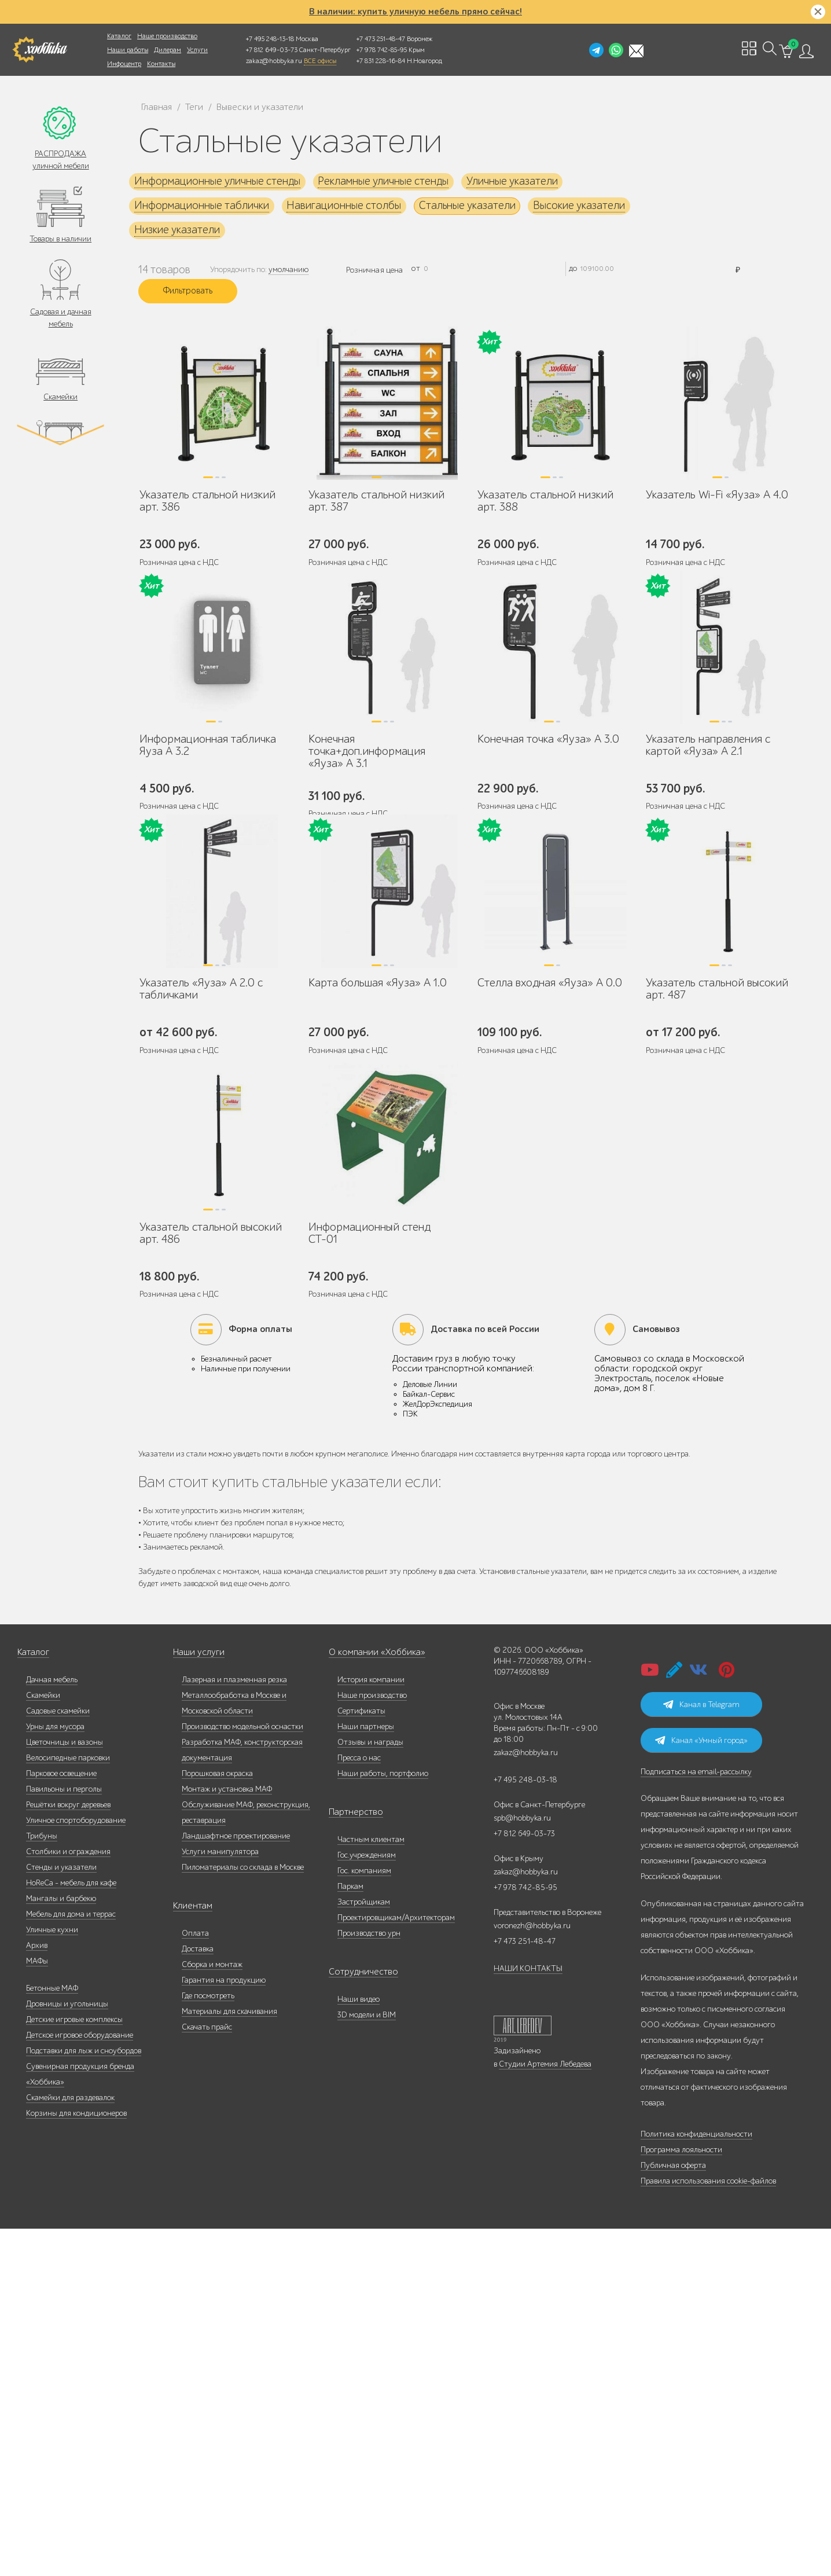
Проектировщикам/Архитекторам (396, 2265)
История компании (371, 2027)
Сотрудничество (357, 2319)
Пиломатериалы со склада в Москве (243, 2214)
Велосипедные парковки (68, 2105)
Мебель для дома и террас (71, 2261)
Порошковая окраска (217, 2121)
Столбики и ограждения (68, 2199)
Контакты (161, 64)
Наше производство (167, 36)
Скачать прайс (207, 2374)
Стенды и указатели (61, 2214)
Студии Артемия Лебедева (545, 2411)
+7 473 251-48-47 (380, 39)
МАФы (37, 2308)
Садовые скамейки (58, 2058)
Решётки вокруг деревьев (68, 2152)
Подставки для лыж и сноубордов (83, 2398)
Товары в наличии (60, 240)
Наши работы (127, 50)
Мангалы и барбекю (61, 2246)
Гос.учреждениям (366, 2202)
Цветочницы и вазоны (64, 2089)
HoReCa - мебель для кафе (71, 2230)
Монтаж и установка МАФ (227, 2136)
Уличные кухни (52, 2277)
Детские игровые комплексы (74, 2367)
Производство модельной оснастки (242, 2074)
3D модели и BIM (366, 2362)
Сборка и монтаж (212, 2312)
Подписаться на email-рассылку (696, 2119)
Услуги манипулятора (220, 2199)
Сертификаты (361, 2058)
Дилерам (167, 50)
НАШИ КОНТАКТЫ (528, 2316)
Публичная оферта (673, 2513)
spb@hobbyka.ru (522, 2165)
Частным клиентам (371, 2187)
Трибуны (41, 2183)
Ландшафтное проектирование (236, 2183)
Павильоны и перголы (64, 2136)
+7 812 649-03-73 (271, 50)
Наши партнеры (365, 2074)
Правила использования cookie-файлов (708, 2528)
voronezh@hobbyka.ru (532, 2273)
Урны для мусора (55, 2074)
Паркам (350, 2234)
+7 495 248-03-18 (525, 2127)
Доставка (198, 2296)
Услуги (197, 50)
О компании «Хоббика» (370, 2000)
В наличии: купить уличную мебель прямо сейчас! (415, 11)
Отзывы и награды (370, 2089)
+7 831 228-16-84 (380, 61)
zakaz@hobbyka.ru (274, 61)
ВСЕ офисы (320, 61)
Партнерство (351, 2159)
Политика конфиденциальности (696, 2481)
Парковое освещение (61, 2121)
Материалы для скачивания (229, 2359)
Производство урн (368, 2280)
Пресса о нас (359, 2105)
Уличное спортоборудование (76, 2168)
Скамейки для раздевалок (70, 2445)
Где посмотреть (208, 2343)
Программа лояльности (681, 2497)
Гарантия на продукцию (224, 2327)
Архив (36, 2293)
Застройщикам (363, 2249)
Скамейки (60, 401)
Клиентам (190, 2253)
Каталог (119, 36)
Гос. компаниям (364, 2218)
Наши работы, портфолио (382, 2121)
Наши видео (358, 2346)
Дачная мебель (52, 2027)
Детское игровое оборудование (79, 2382)
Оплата (195, 2280)
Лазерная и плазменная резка (234, 2027)
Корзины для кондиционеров (76, 2460)
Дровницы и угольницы (67, 2351)
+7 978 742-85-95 (381, 50)
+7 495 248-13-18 (270, 39)
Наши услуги (196, 2000)
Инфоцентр (124, 64)
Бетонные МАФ (52, 2335)
